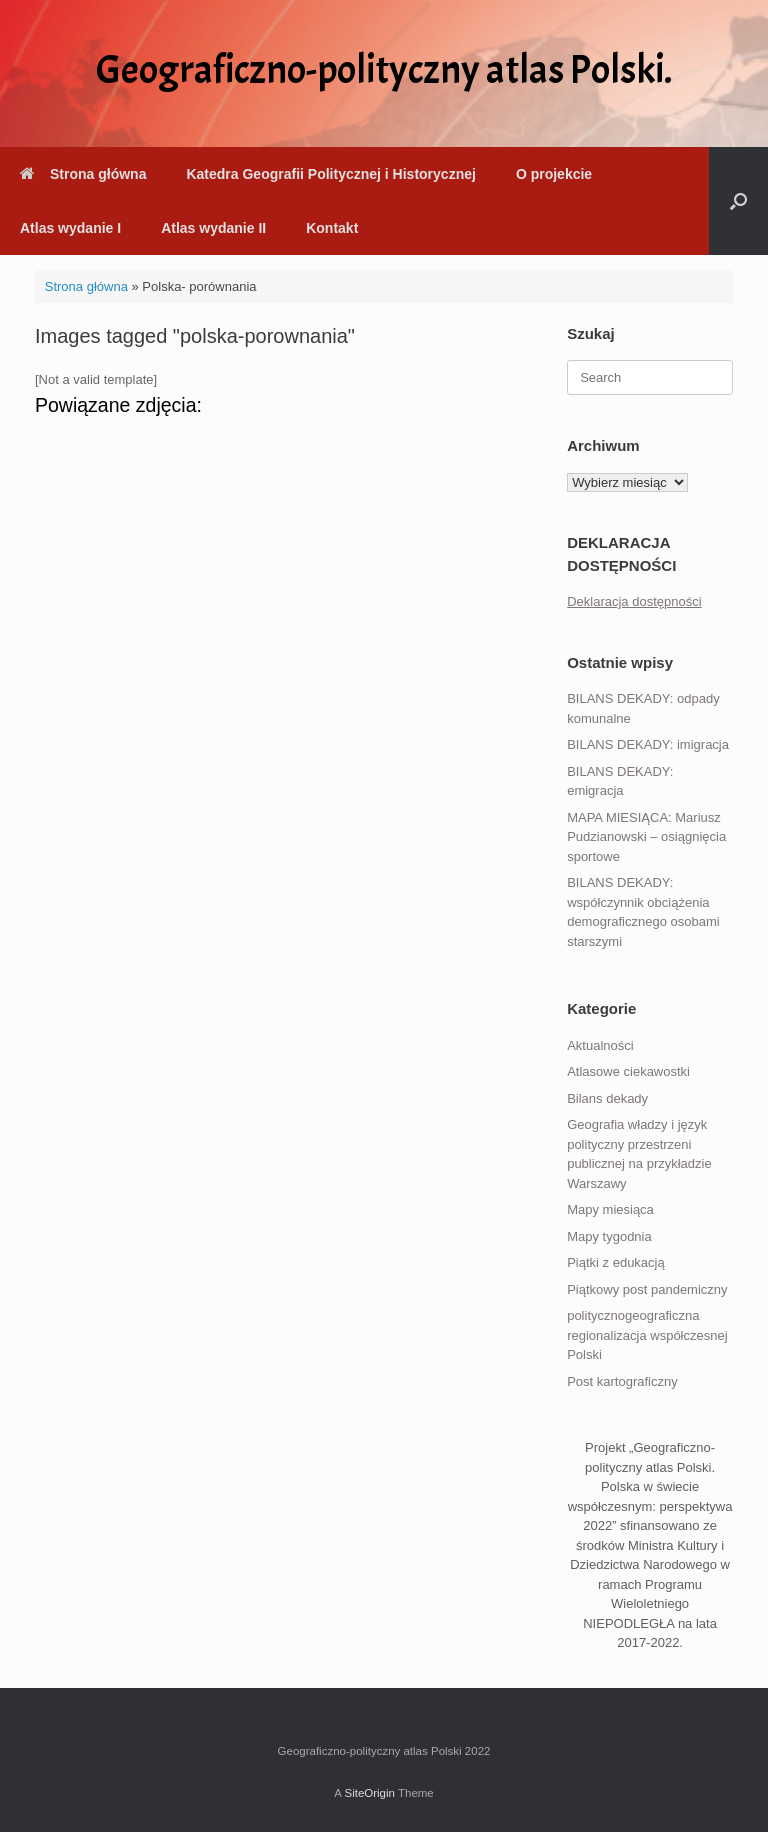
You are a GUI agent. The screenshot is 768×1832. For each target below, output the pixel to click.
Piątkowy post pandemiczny (647, 1289)
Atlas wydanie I (70, 228)
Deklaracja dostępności (634, 601)
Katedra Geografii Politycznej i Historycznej (330, 174)
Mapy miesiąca (610, 1209)
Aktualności (600, 1045)
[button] (738, 201)
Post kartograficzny (622, 1381)
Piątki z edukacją (616, 1262)
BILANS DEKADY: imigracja (648, 744)
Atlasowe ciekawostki (628, 1071)
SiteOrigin (369, 1793)
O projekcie (554, 174)
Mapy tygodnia (609, 1236)
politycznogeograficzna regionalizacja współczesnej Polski (647, 1335)
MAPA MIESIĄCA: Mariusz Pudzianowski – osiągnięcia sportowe (646, 837)
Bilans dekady (607, 1098)
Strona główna (83, 174)
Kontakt (332, 228)
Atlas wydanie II (213, 228)
